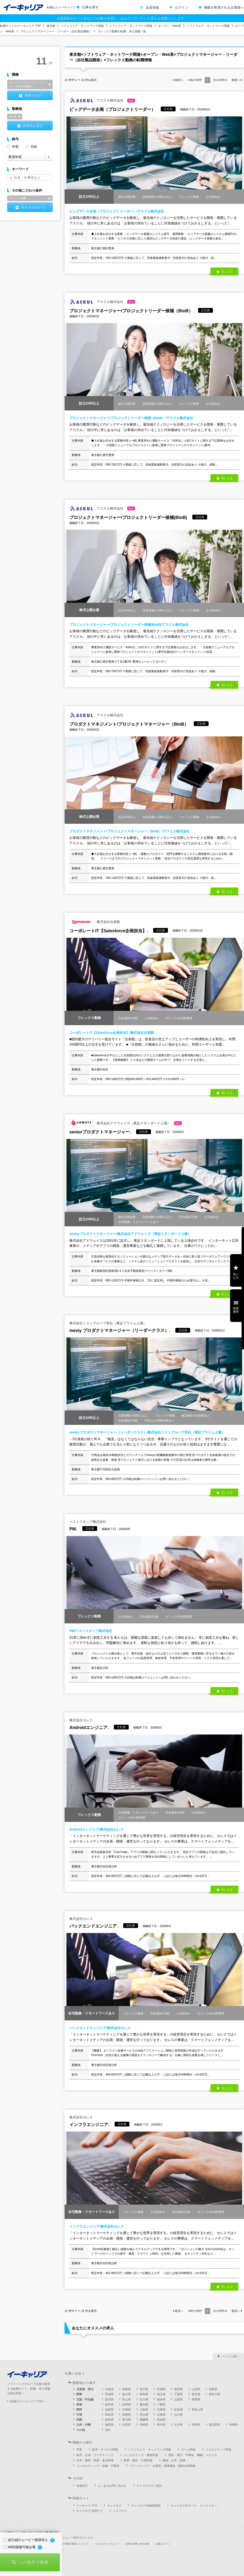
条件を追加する (32, 207)
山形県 (196, 2389)
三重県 (161, 2404)
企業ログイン (163, 2543)
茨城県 (109, 2394)
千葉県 (178, 2394)
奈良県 (178, 2409)
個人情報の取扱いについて (74, 2543)
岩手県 (144, 2389)
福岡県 (109, 2424)
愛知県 (144, 2404)
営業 (79, 2449)
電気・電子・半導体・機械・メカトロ (192, 2455)
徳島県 (109, 2419)
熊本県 (161, 2424)
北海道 (109, 2389)
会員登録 (152, 7)
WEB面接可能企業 (20, 2547)
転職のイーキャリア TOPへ (28, 2401)
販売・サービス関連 (105, 2449)
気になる (227, 271)
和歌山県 (197, 2409)
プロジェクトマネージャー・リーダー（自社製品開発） (56, 31)
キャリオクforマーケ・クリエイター (194, 2505)
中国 (79, 2414)
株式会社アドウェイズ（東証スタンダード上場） (125, 1123)
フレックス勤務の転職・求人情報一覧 (121, 31)
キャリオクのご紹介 (149, 2485)
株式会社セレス (81, 1720)
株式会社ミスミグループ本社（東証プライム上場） (107, 1323)
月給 (31, 146)
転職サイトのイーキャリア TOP (20, 26)
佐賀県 (126, 2424)
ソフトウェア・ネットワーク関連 (82, 26)
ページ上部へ (230, 2356)
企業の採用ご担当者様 (137, 2543)
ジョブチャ (120, 2511)
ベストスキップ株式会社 (87, 1522)
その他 (80, 2430)
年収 (13, 146)
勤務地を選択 (33, 125)
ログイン (181, 7)
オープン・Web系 (169, 26)
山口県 (178, 2414)
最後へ (236, 80)
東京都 (51, 26)
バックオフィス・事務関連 (141, 2455)
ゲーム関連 (188, 2449)
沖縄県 (233, 2424)
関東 (79, 2394)
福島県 (213, 2389)
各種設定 (82, 2485)
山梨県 (178, 2399)
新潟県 (109, 2399)
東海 (79, 2404)
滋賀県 (109, 2409)
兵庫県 (161, 2409)
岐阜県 (109, 2404)
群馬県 (144, 2394)
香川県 (126, 2419)
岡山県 (144, 2414)
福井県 (161, 2399)
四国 (79, 2419)
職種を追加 (32, 95)
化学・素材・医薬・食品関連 (95, 2460)
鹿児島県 (214, 2424)
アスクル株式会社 (102, 100)
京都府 (126, 2409)
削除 (49, 84)
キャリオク (114, 2505)
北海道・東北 (85, 2389)
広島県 (161, 2414)
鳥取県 (109, 2414)
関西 (79, 2409)
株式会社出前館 (94, 922)
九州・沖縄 (83, 2424)
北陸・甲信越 (85, 2399)
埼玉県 (161, 2394)
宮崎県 (196, 2424)
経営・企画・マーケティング (95, 2455)
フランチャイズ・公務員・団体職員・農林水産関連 (162, 2466)
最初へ (179, 80)
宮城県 (161, 2389)
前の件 (196, 80)
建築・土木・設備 (173, 2460)
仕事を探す (90, 7)
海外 (108, 2430)
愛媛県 (144, 2419)
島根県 (126, 2414)
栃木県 (126, 2394)
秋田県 (178, 2389)
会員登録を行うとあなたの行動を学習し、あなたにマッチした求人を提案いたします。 (122, 18)
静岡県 (126, 2404)
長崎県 (144, 2424)
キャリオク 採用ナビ (89, 2511)
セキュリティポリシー (107, 2543)
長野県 (196, 2399)
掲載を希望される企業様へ (224, 7)
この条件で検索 (33, 2562)
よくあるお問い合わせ (112, 2485)
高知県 (161, 2419)
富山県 (126, 2399)
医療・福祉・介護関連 (138, 2460)
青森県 (126, 2389)
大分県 (178, 2424)
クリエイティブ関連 (218, 2449)
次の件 (219, 80)
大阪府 (144, 2409)
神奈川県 (214, 2394)
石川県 (144, 2399)
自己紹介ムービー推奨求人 (26, 2540)
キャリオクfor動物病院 (146, 2505)
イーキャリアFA (86, 2505)
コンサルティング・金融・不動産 (97, 2466)
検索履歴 (236, 1310)
